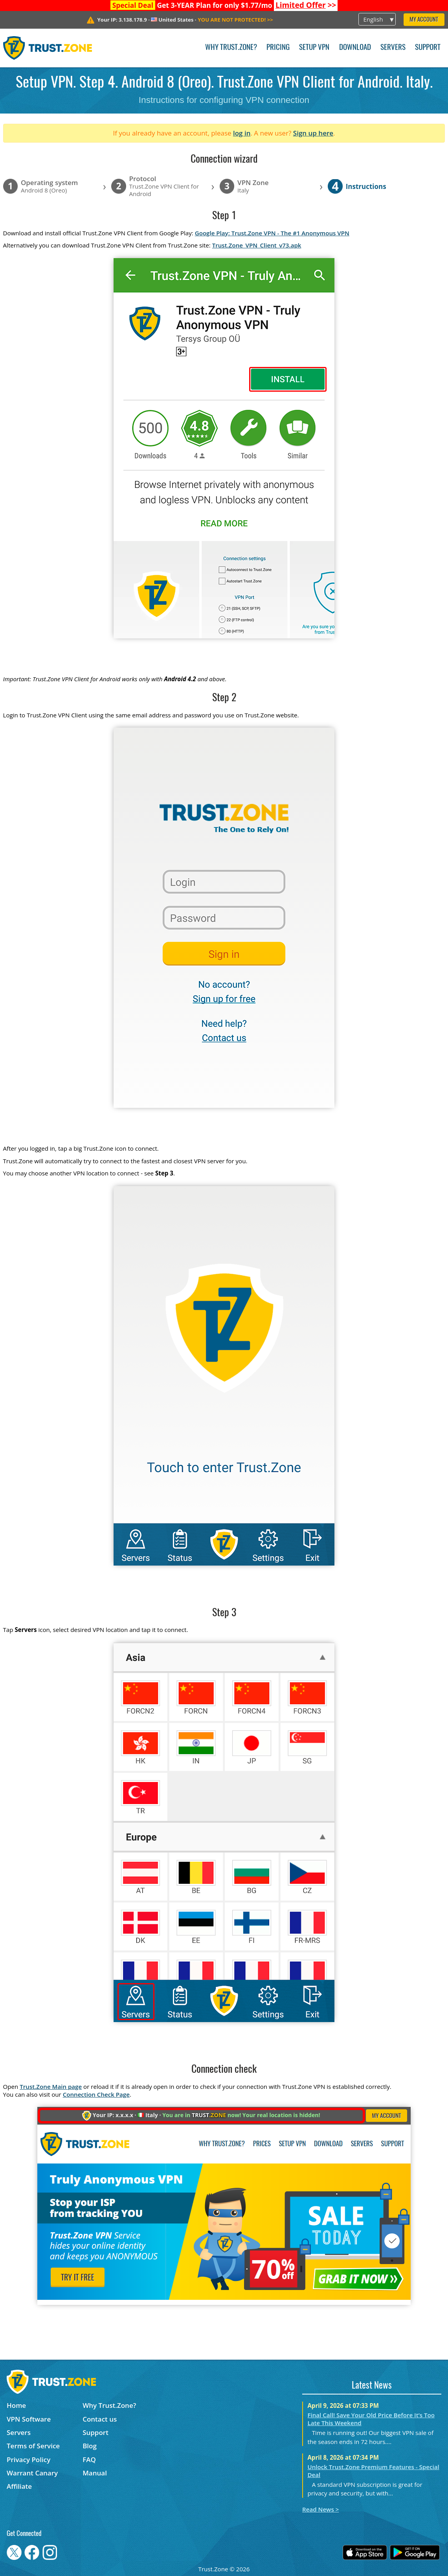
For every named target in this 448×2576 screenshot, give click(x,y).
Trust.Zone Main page (51, 2086)
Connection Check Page (96, 2094)
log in (242, 133)
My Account (423, 20)
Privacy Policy (28, 2459)
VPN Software (29, 2419)
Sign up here (313, 133)
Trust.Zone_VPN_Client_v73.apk (256, 245)
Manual (95, 2472)
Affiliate (19, 2486)
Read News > (320, 2509)
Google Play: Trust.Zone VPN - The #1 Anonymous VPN (272, 233)
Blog (90, 2445)
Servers (393, 47)
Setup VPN (314, 47)
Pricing (278, 47)
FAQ (89, 2459)
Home (16, 2405)
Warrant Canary (32, 2472)
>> (305, 5)
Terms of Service (33, 2445)
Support (428, 47)
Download (355, 47)
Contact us (100, 2419)
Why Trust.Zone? (231, 47)
